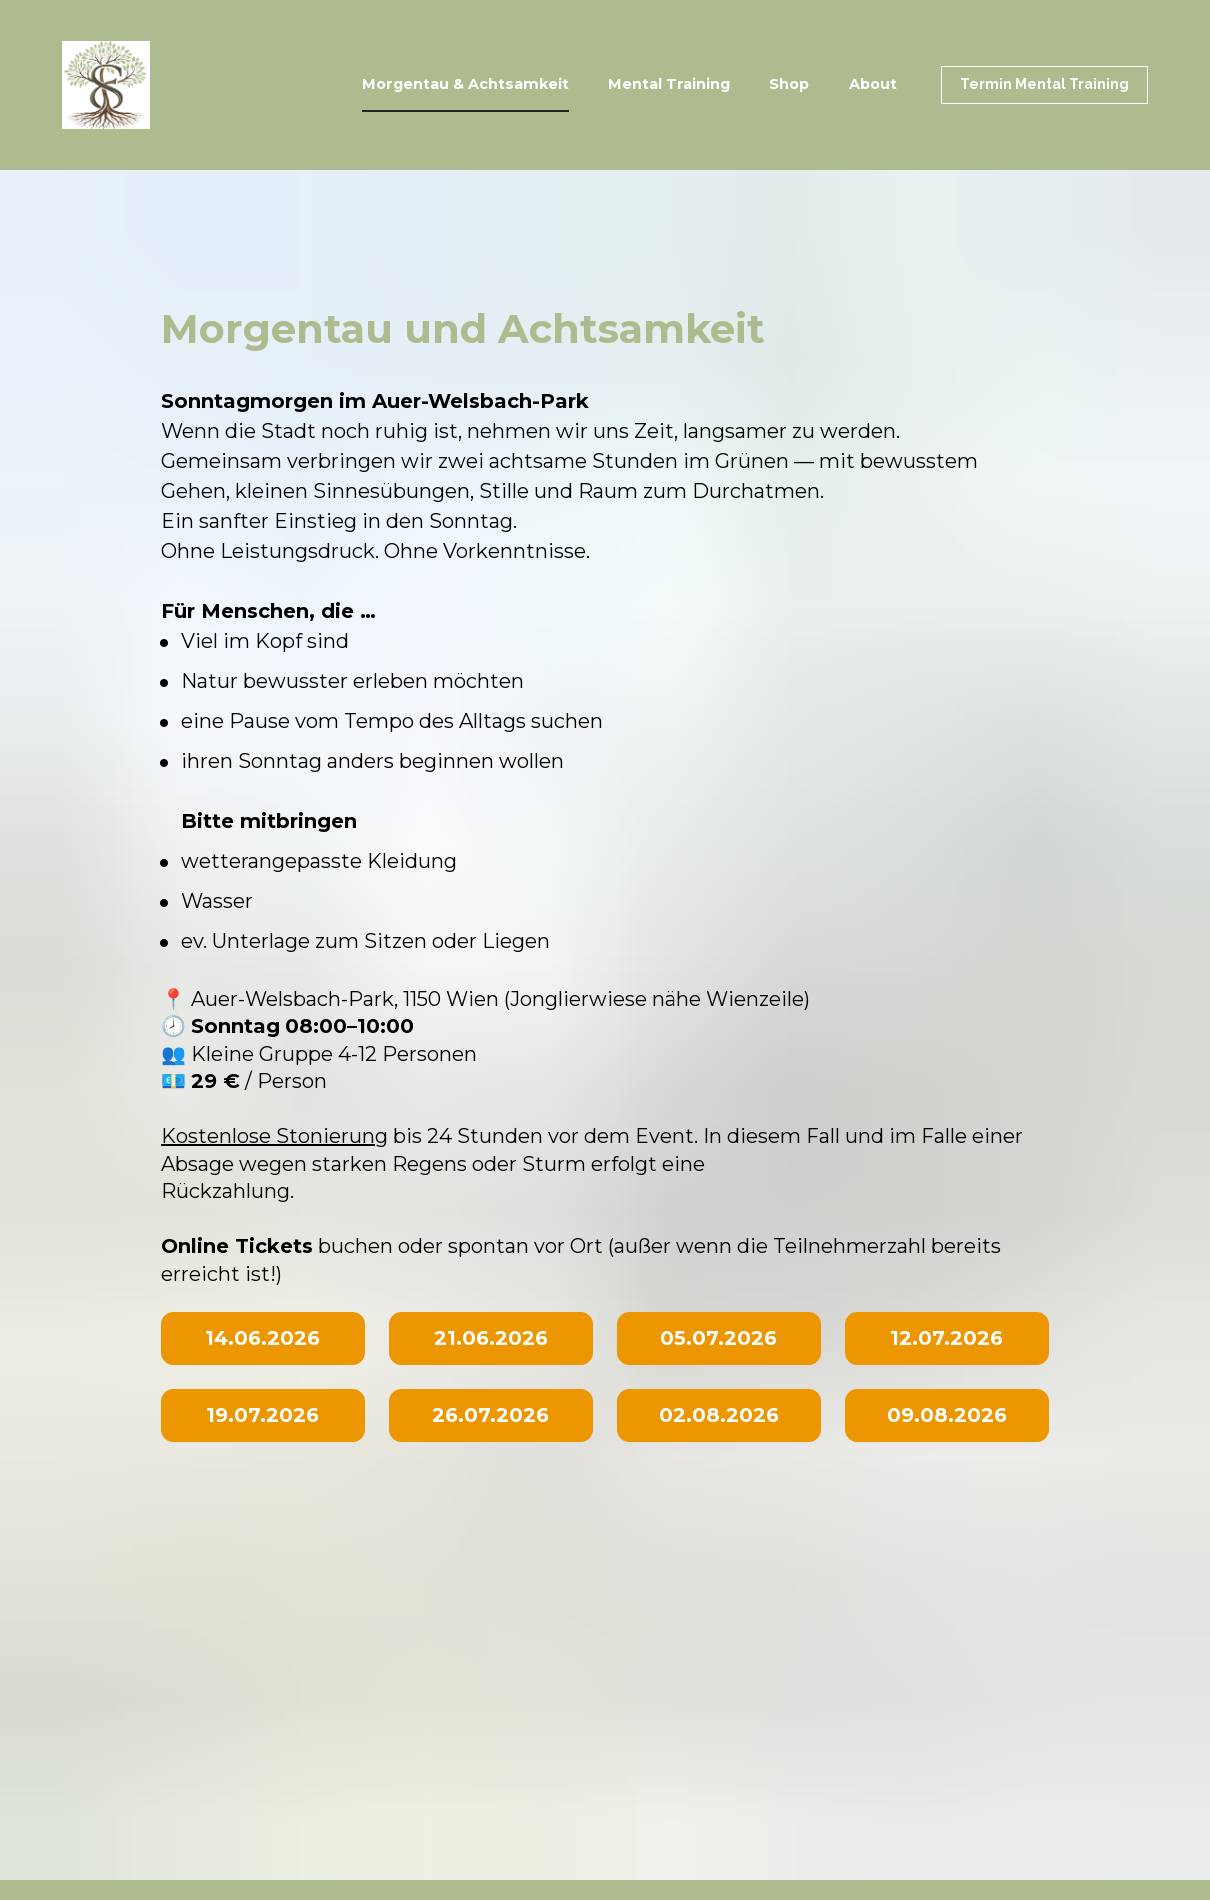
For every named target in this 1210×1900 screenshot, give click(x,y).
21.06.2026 (491, 1338)
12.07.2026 (946, 1338)
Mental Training (669, 84)
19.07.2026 (262, 1415)
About (873, 84)
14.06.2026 (262, 1338)
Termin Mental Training (1044, 84)
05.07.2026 (718, 1338)
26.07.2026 (490, 1415)
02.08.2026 (719, 1415)
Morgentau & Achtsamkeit (465, 84)
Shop (789, 84)
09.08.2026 (947, 1415)
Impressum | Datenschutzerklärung (215, 1556)
